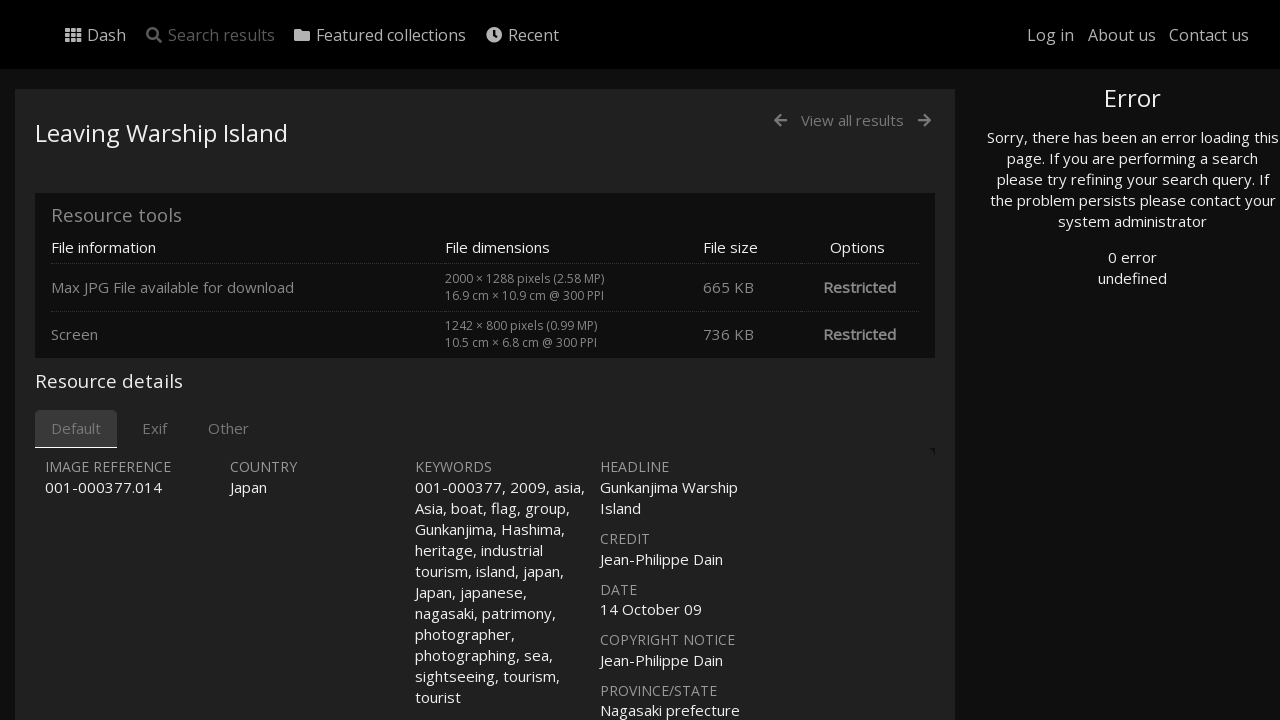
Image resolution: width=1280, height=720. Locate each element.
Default (76, 428)
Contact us (1209, 35)
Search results (209, 35)
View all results (852, 120)
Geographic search (1083, 387)
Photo (1045, 143)
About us (1122, 35)
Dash (94, 35)
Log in (1050, 35)
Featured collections (379, 35)
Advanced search (1078, 412)
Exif (154, 428)
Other (228, 428)
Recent (521, 35)
